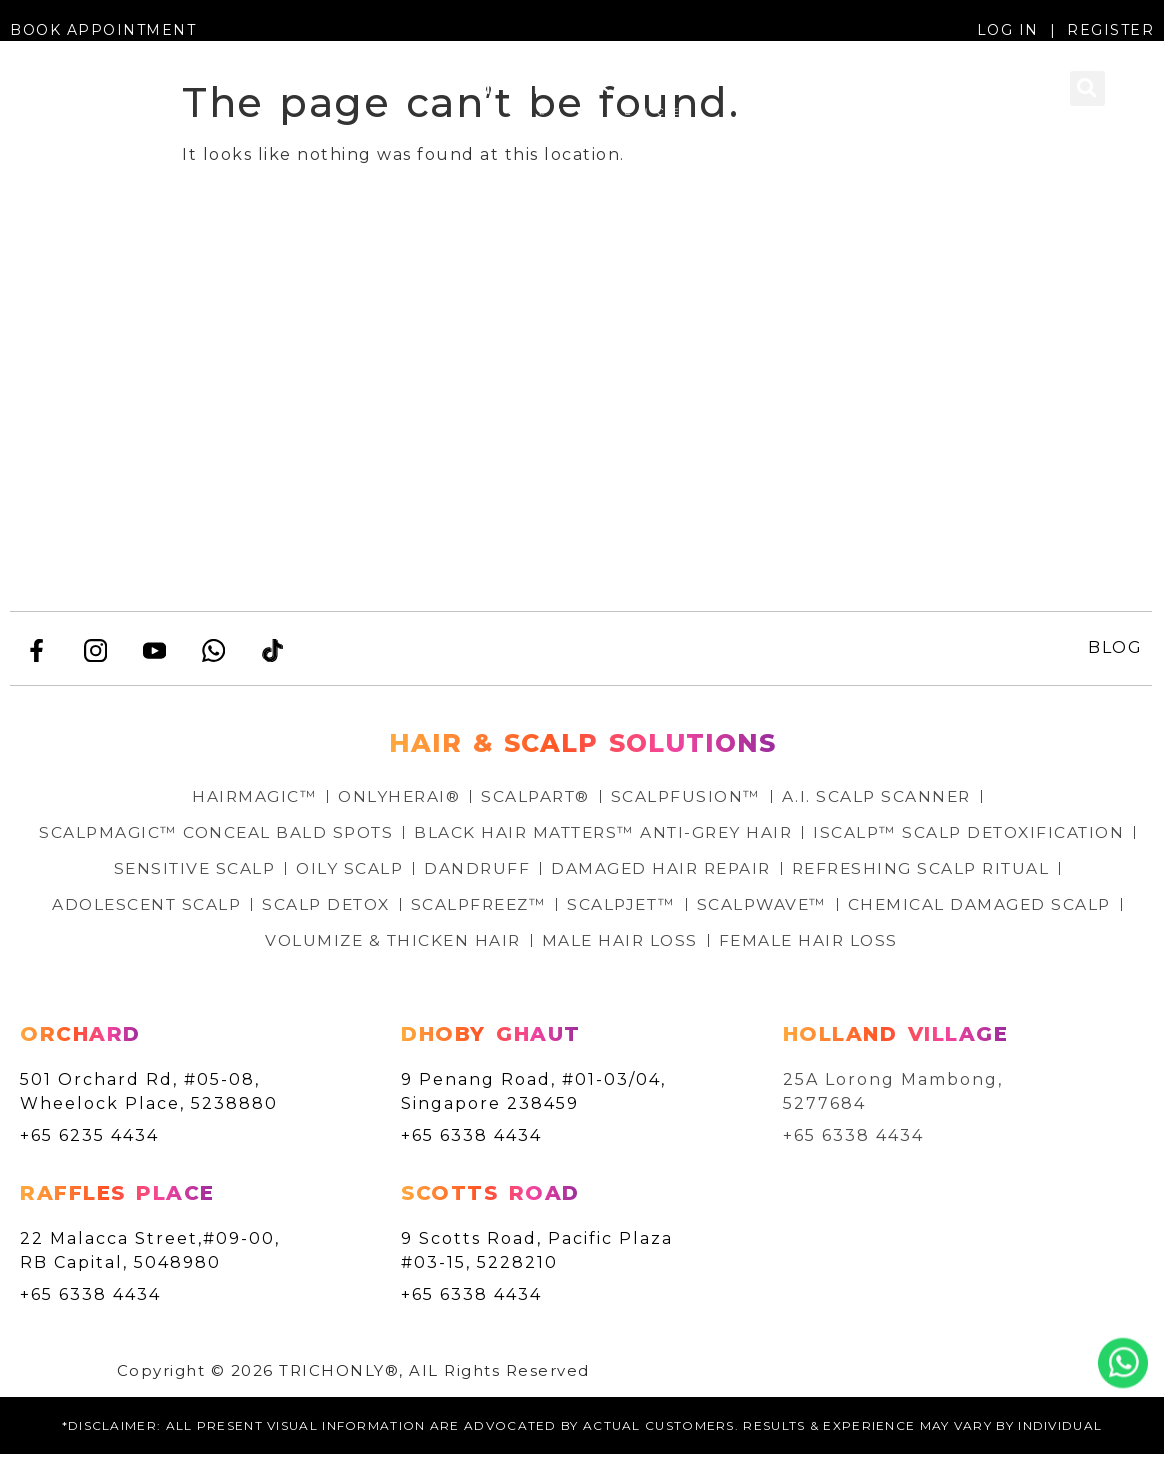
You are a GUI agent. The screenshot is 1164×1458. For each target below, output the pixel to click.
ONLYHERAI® (395, 799)
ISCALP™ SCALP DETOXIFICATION (235, 871)
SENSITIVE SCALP (500, 871)
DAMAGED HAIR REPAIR (975, 871)
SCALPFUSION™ (689, 799)
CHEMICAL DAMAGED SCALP (247, 943)
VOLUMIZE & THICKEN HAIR (533, 943)
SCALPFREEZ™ (767, 907)
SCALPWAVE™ (1058, 907)
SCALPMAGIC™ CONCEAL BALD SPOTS (376, 835)
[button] (33, 99)
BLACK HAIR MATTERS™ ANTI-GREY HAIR (773, 835)
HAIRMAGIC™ (248, 799)
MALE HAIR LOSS (765, 943)
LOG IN (1008, 30)
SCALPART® (535, 799)
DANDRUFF (787, 871)
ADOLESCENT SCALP (423, 907)
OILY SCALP (658, 871)
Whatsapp (1123, 1363)
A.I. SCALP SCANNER (882, 799)
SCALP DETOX (609, 907)
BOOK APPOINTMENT (103, 30)
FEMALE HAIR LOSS (957, 943)
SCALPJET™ (914, 907)
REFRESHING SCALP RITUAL (172, 907)
